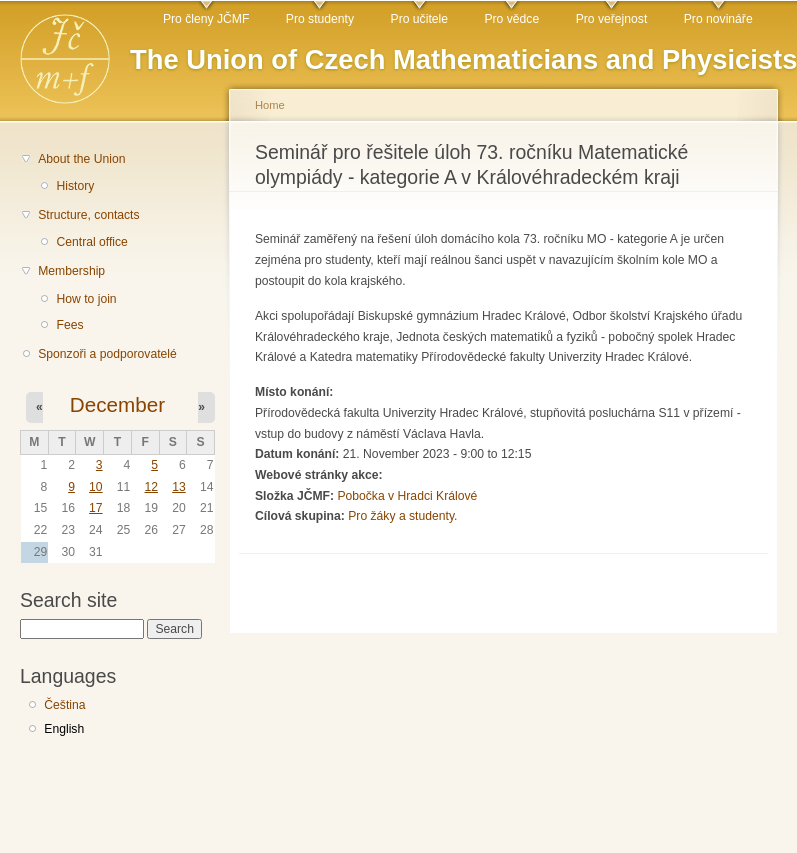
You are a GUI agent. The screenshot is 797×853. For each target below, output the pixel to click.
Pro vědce (511, 19)
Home (270, 105)
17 (96, 508)
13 (179, 487)
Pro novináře (718, 19)
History (75, 186)
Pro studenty (320, 19)
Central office (91, 242)
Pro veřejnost (612, 19)
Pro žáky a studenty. (402, 516)
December (117, 404)
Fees (69, 325)
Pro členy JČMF (206, 19)
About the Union (81, 159)
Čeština (64, 705)
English (64, 729)
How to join (86, 299)
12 (151, 487)
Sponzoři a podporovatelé (107, 354)
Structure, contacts (88, 215)
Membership (71, 271)
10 (96, 487)
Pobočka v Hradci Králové (407, 496)
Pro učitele (419, 19)
